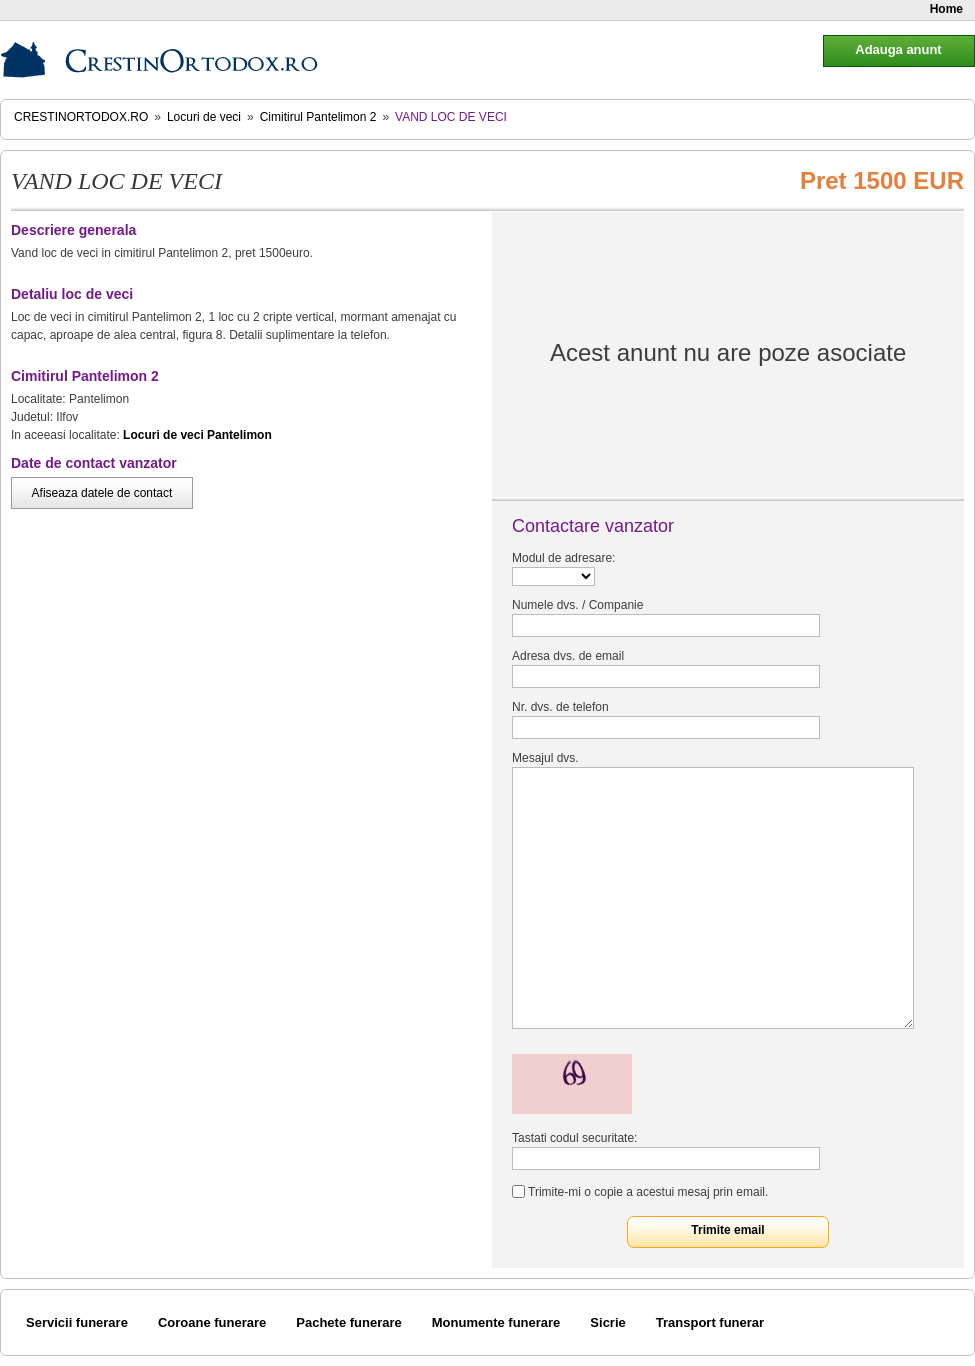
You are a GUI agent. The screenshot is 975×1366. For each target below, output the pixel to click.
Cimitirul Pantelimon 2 (318, 117)
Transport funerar (710, 1322)
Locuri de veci (204, 117)
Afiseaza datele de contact (102, 493)
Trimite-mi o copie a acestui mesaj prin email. (648, 1192)
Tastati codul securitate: (574, 1138)
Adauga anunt (898, 49)
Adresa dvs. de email (568, 656)
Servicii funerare (77, 1322)
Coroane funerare (212, 1322)
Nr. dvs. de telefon (560, 707)
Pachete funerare (349, 1322)
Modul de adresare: (563, 558)
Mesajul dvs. (545, 758)
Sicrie (607, 1322)
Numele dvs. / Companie (577, 605)
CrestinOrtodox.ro (81, 117)
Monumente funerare (496, 1322)
